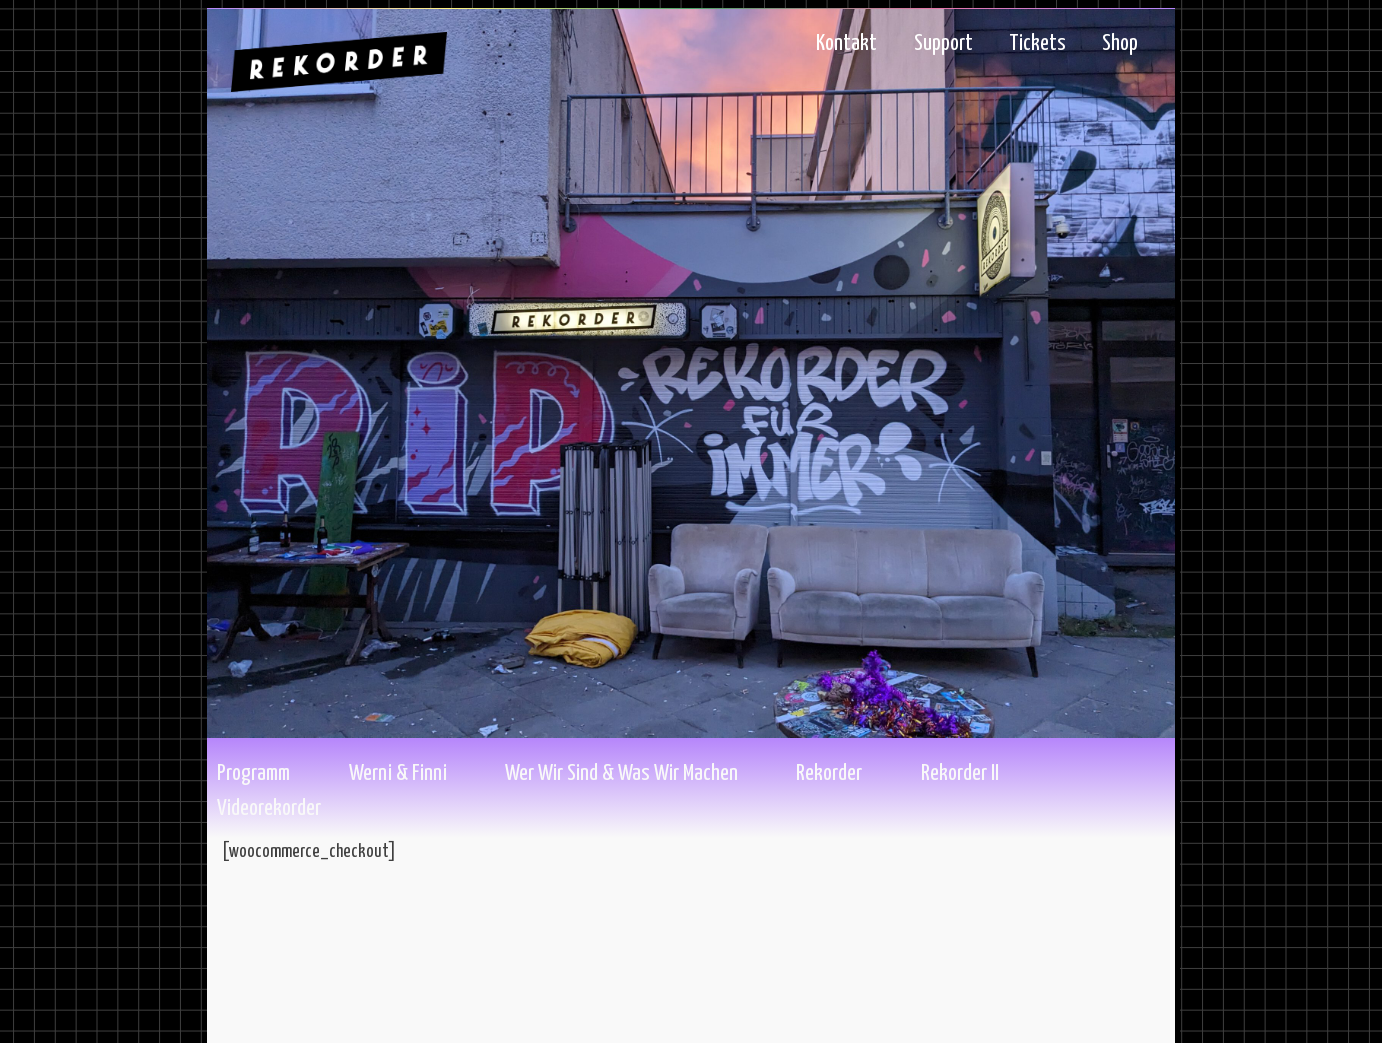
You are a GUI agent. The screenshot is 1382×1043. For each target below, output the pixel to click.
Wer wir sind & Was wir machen (621, 774)
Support (943, 44)
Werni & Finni (398, 774)
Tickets (1037, 44)
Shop (1120, 44)
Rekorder (829, 774)
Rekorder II (960, 774)
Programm (253, 774)
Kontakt (846, 44)
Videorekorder (269, 809)
